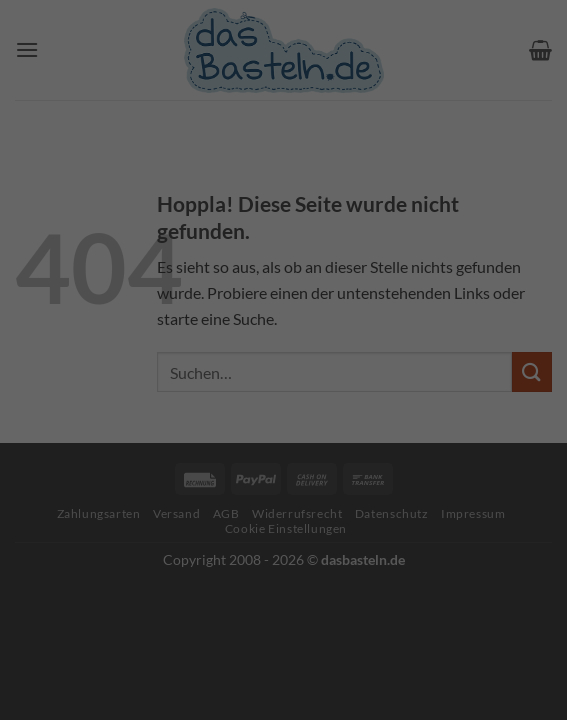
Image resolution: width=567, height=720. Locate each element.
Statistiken (257, 317)
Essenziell (96, 317)
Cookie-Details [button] (193, 548)
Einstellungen (66, 272)
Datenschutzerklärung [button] (295, 548)
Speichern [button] (284, 445)
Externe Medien (438, 317)
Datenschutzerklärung (159, 252)
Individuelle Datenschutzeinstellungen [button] (284, 504)
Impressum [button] (385, 548)
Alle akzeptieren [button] (284, 386)
